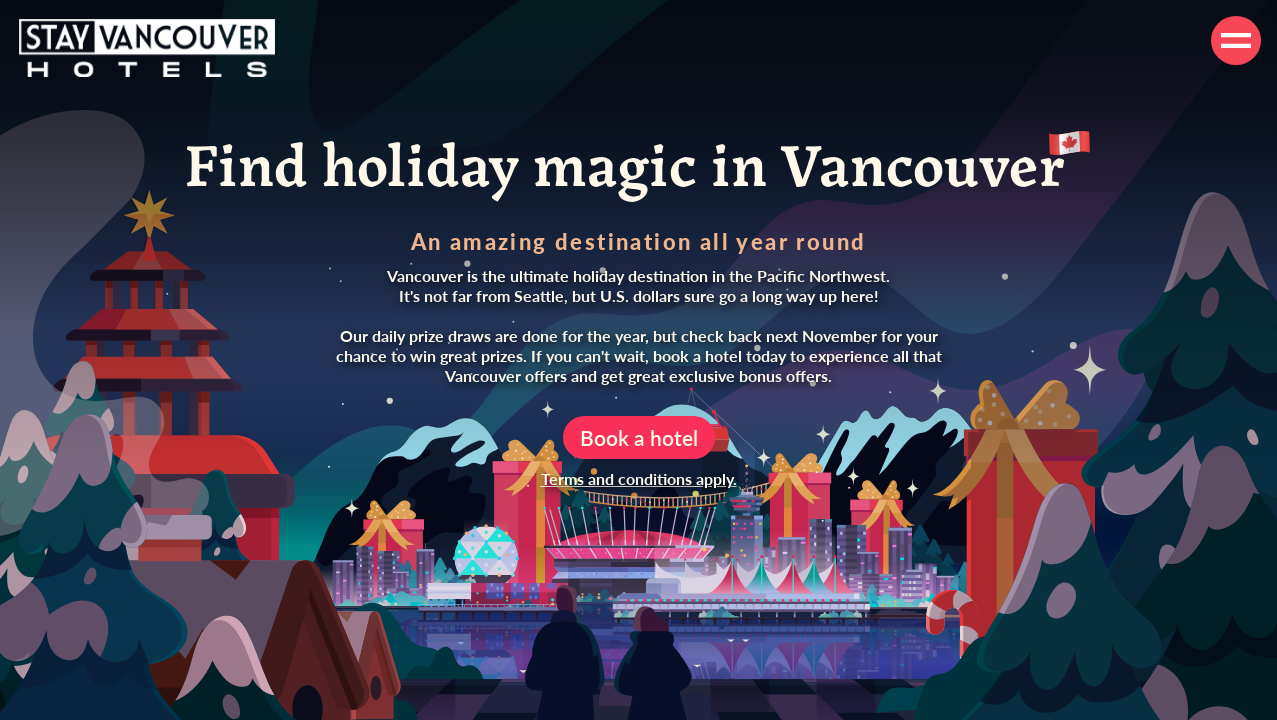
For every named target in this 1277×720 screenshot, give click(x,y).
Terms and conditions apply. (639, 478)
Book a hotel (639, 437)
